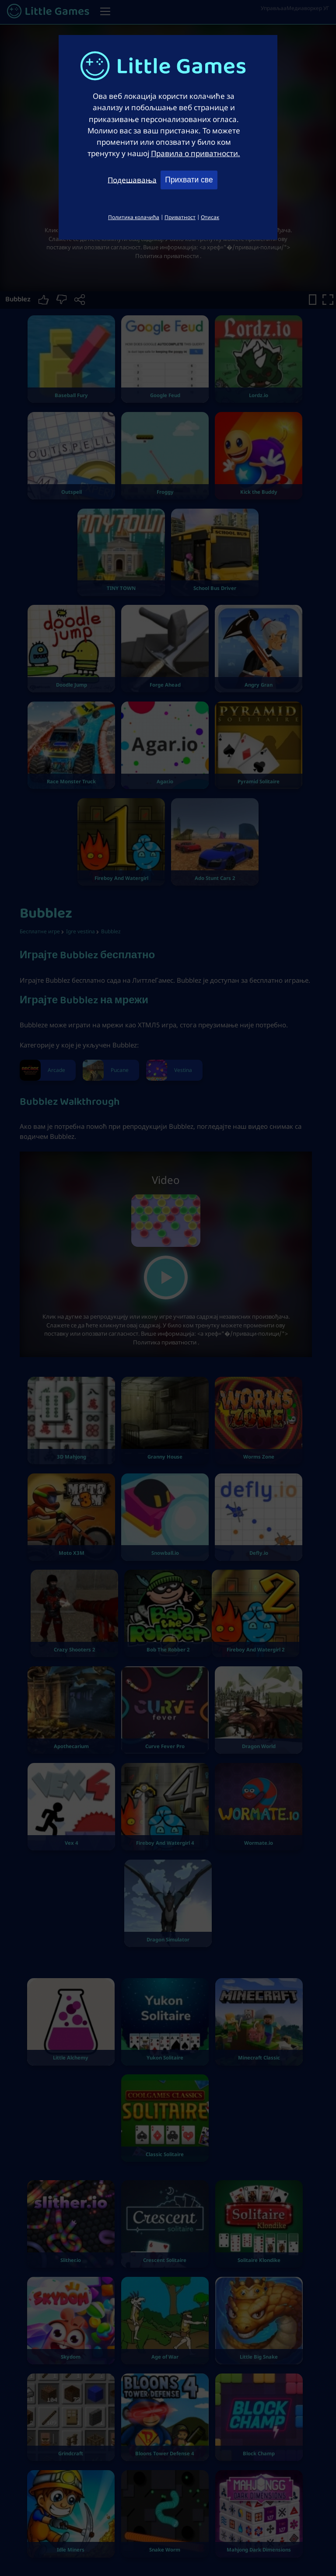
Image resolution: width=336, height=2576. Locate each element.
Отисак (210, 217)
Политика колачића (133, 217)
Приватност (180, 217)
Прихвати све (189, 179)
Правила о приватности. (195, 153)
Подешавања (132, 179)
